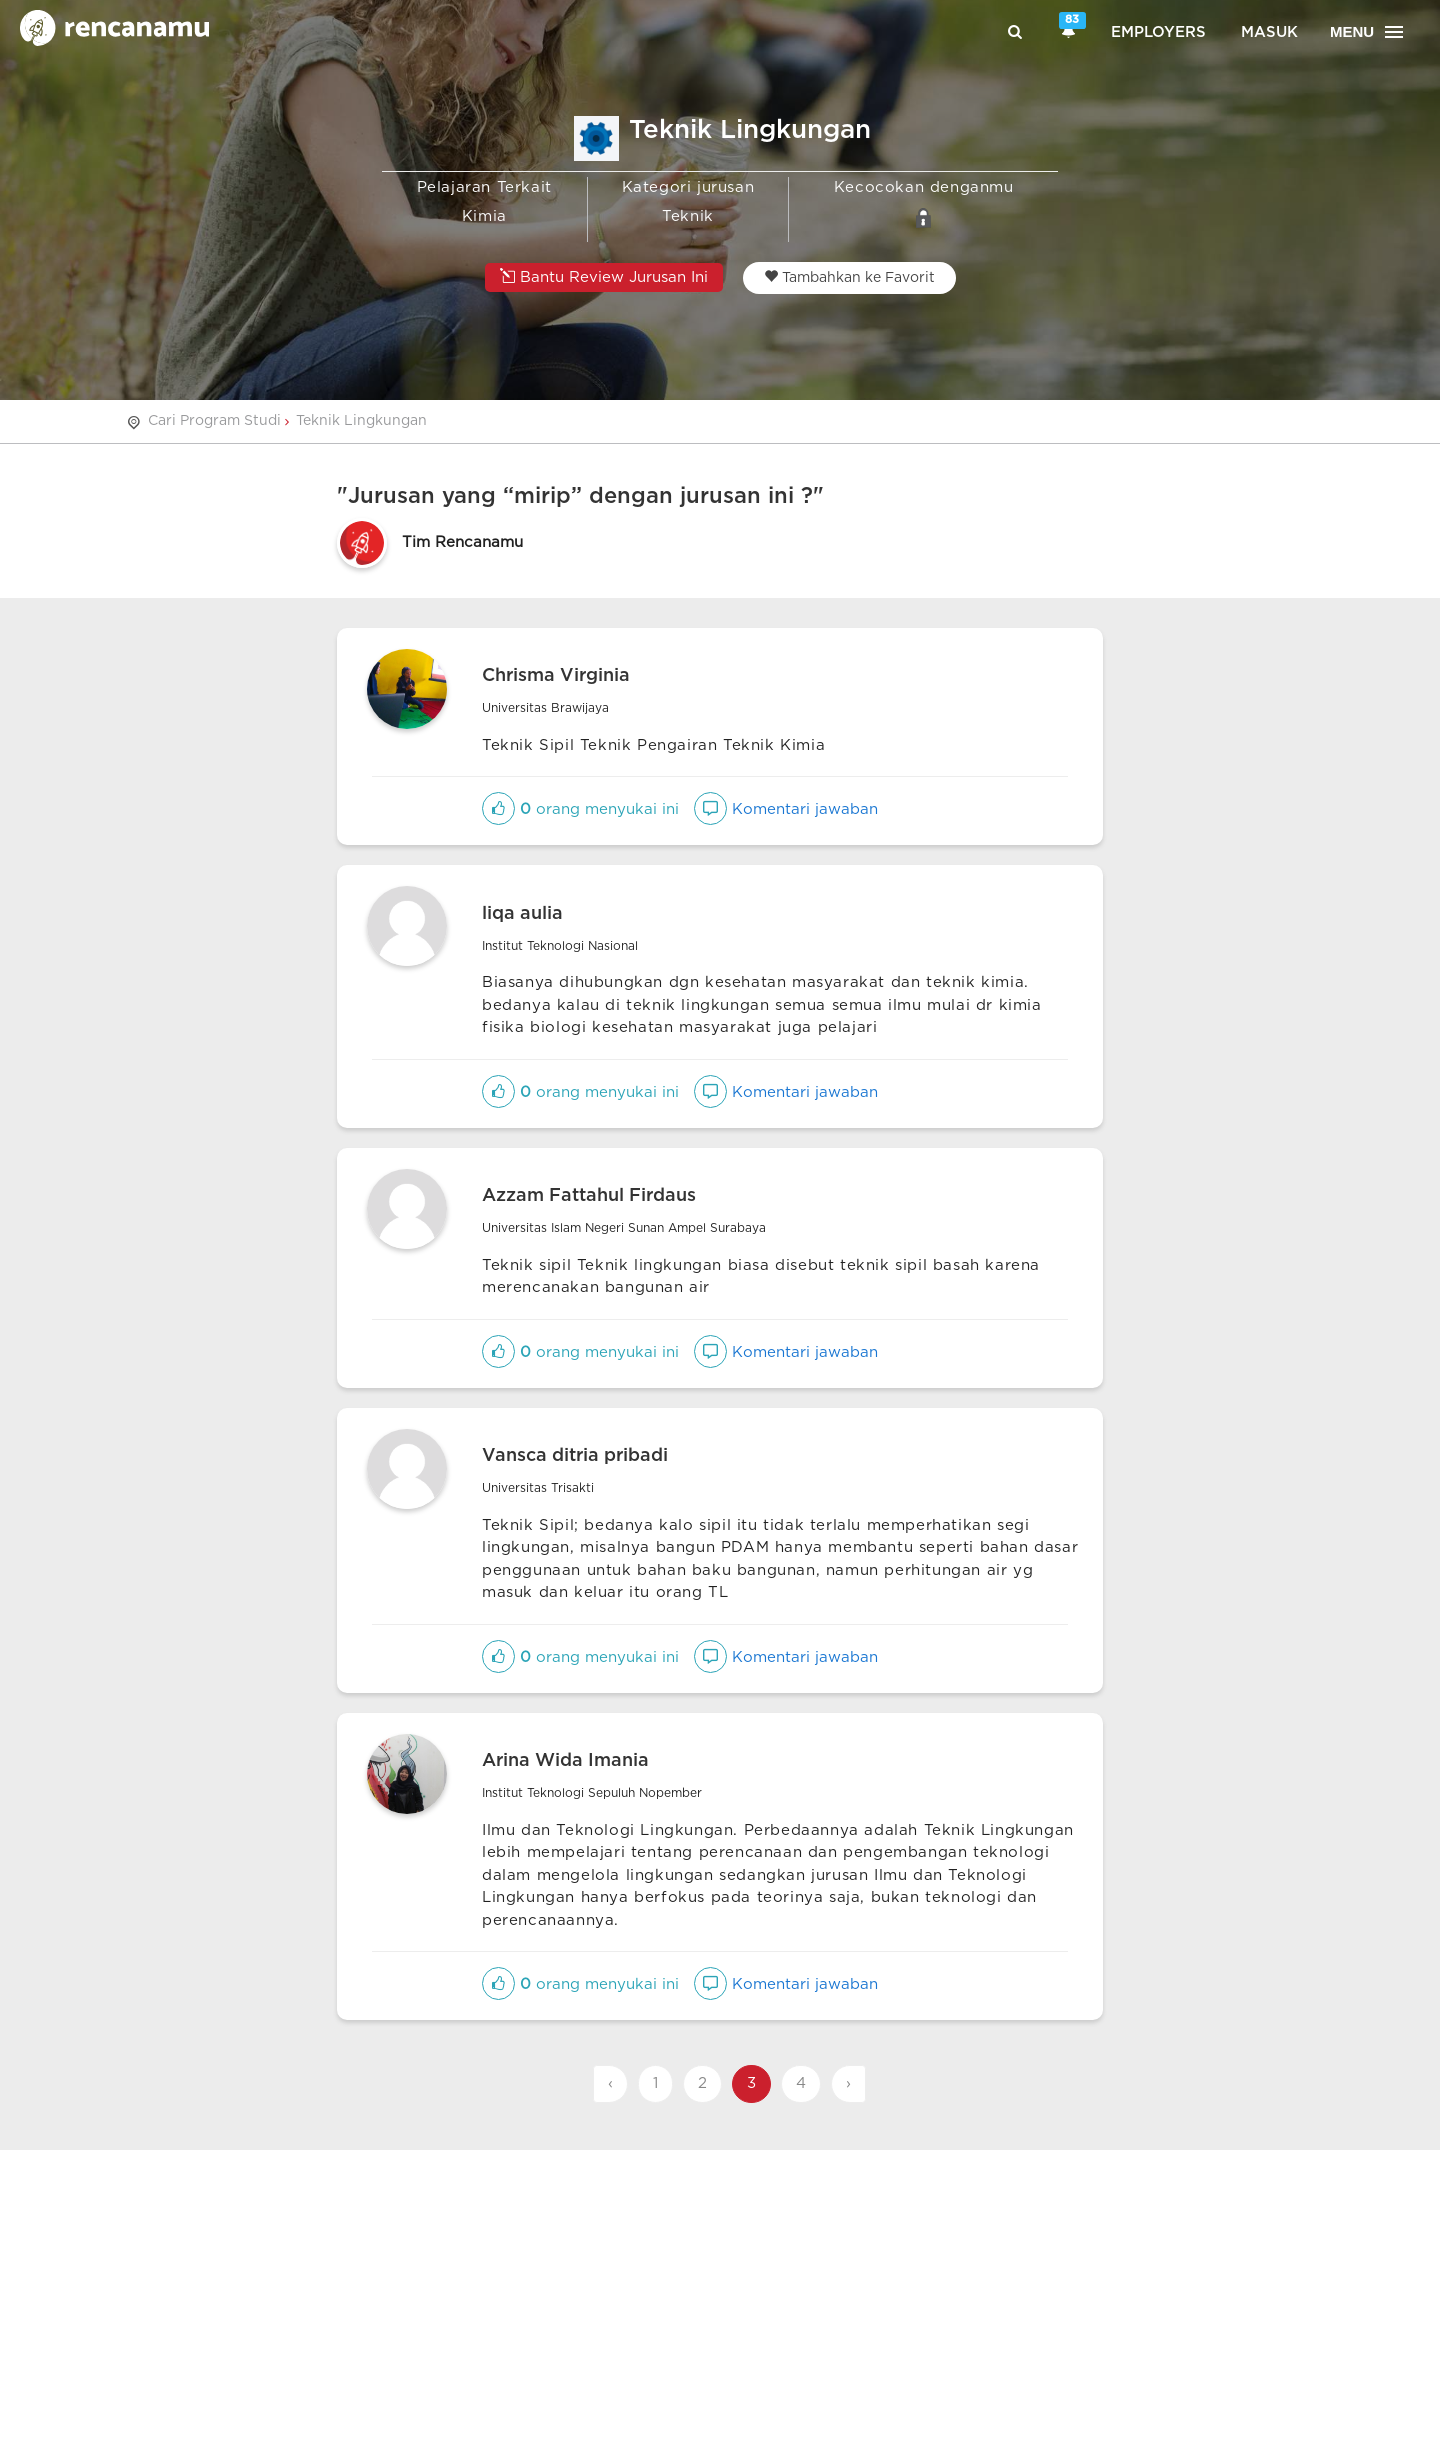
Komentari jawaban (786, 809)
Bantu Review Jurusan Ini (604, 276)
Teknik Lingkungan (361, 421)
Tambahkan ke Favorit (849, 277)
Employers (1158, 32)
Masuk (1269, 32)
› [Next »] (848, 2083)
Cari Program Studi (214, 421)
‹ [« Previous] (610, 2083)
